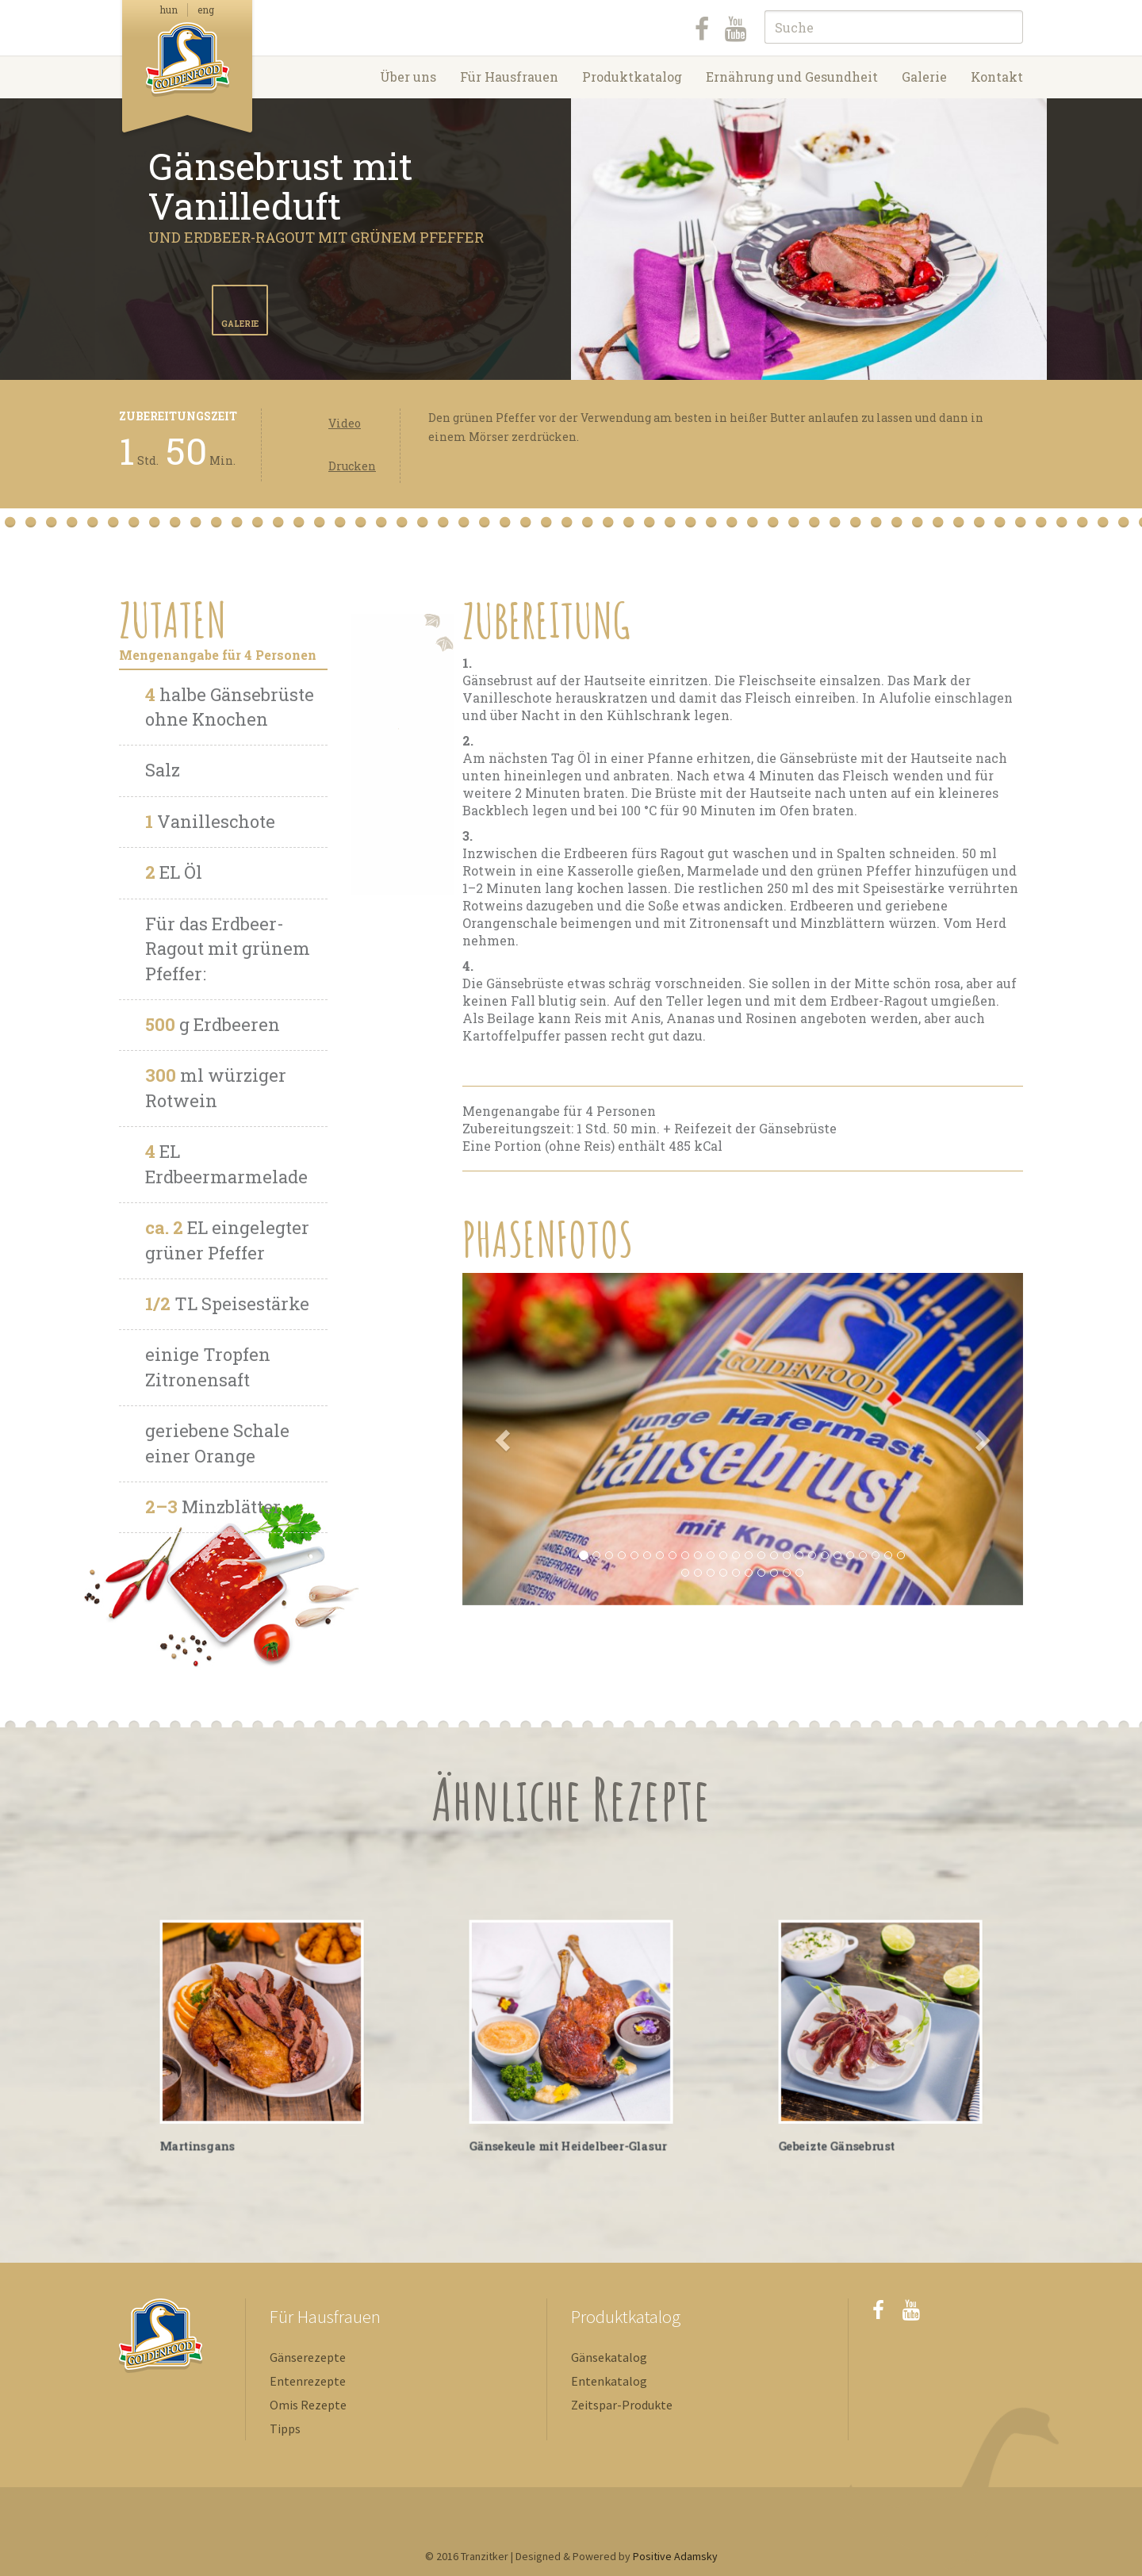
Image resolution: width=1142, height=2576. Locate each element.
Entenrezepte (308, 2381)
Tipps (285, 2428)
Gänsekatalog (609, 2357)
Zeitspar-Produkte (622, 2405)
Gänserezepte (308, 2357)
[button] (504, 1439)
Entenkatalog (609, 2381)
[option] (809, 239)
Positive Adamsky (675, 2556)
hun (169, 9)
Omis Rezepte (308, 2405)
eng (205, 9)
